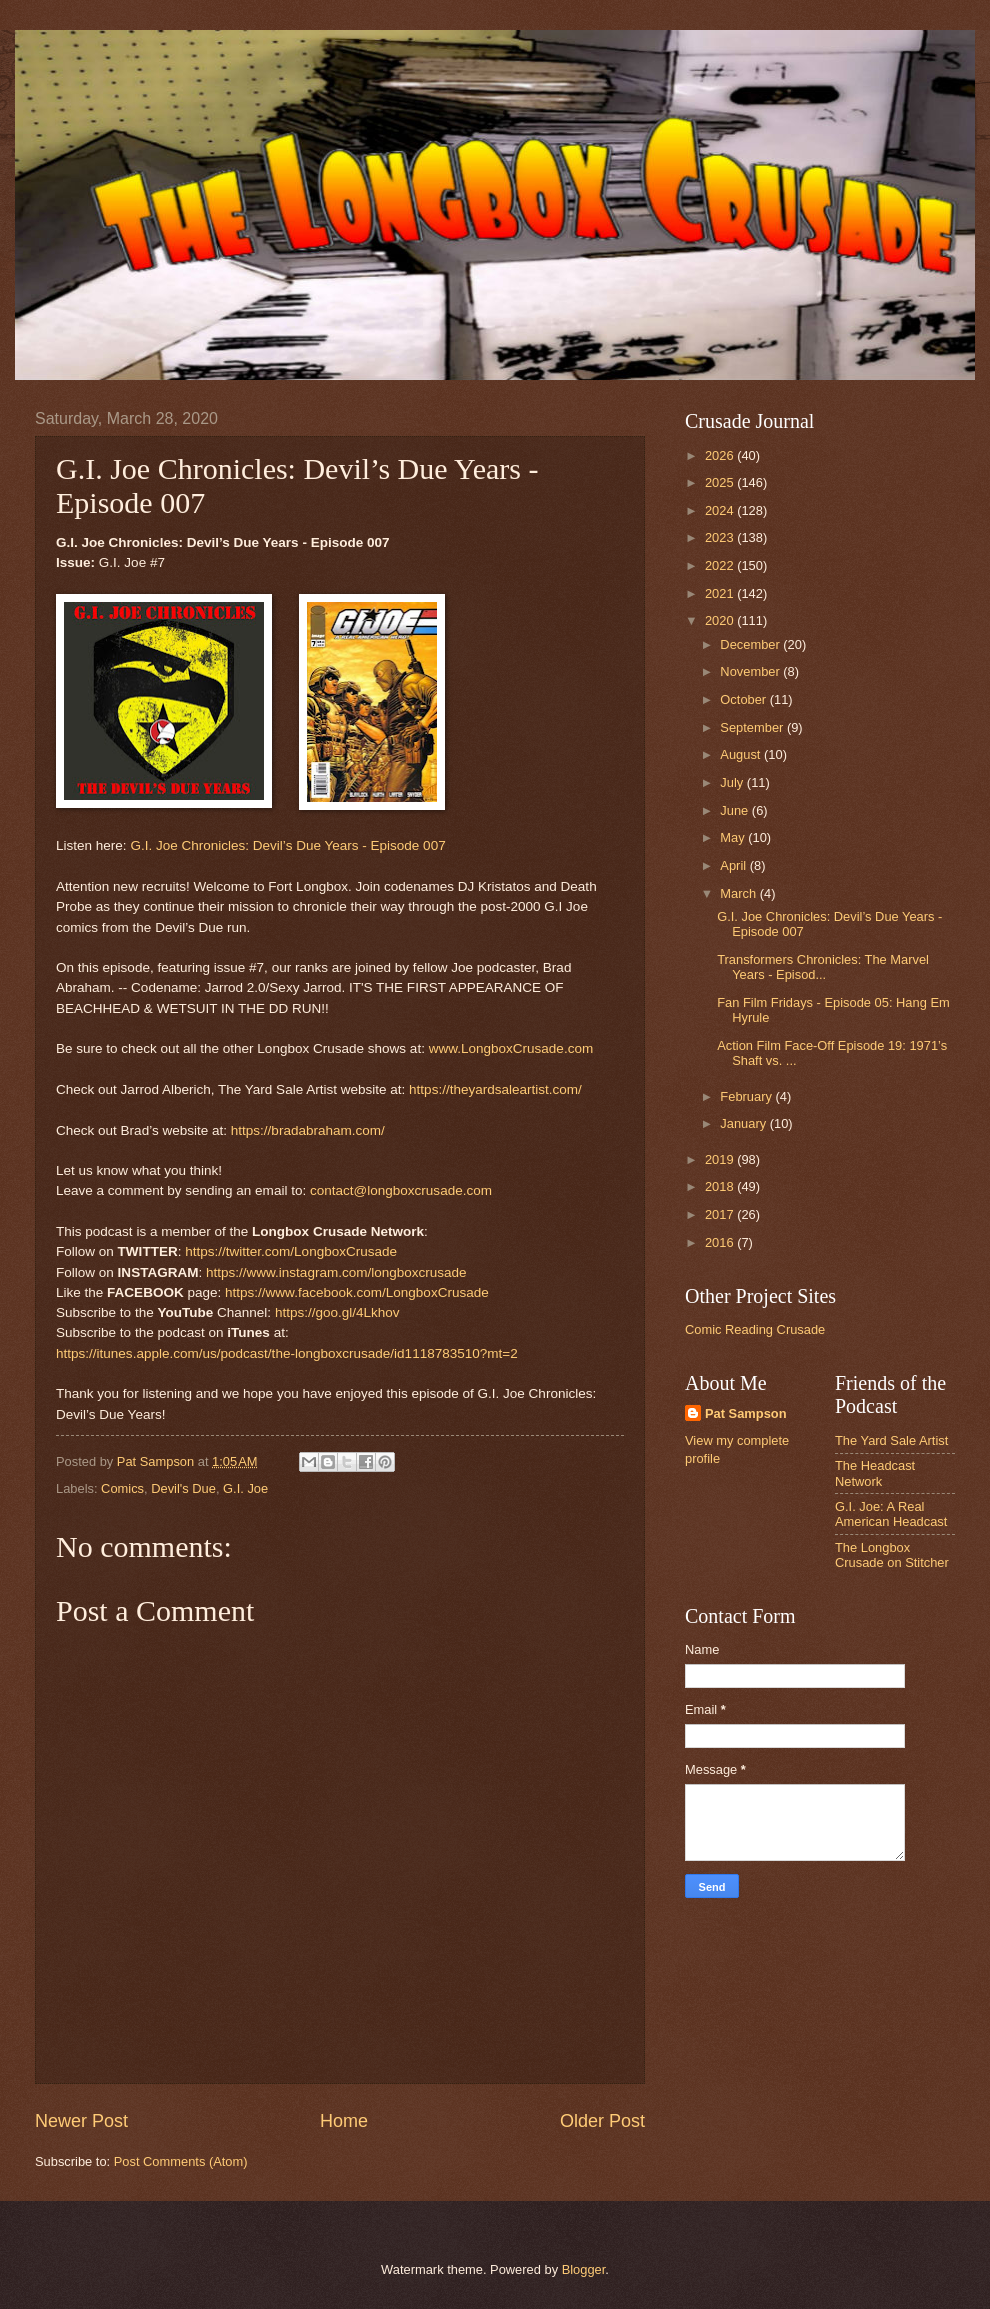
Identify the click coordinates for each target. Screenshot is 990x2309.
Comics (122, 1488)
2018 (721, 1186)
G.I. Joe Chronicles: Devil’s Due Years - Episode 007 (287, 845)
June (736, 810)
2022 (721, 565)
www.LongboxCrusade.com (511, 1048)
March (739, 893)
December (751, 644)
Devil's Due (183, 1488)
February (747, 1096)
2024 (721, 510)
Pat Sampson (746, 1413)
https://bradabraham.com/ (308, 1130)
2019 (721, 1159)
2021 (721, 593)
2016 (721, 1242)
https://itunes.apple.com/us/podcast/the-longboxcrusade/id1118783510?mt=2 (287, 1353)
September (753, 727)
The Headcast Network (875, 1473)
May (734, 837)
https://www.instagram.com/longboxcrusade (336, 1272)
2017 (721, 1214)
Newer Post (81, 2121)
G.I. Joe (245, 1488)
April (734, 865)
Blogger (584, 2269)
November (751, 671)
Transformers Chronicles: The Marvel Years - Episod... (823, 967)
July (733, 782)
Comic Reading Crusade (755, 1329)
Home (344, 2121)
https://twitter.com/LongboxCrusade (291, 1251)
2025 (721, 482)
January (744, 1123)
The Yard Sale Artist (891, 1440)
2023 (721, 537)
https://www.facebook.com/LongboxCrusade (357, 1292)
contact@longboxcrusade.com (401, 1190)
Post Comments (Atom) (181, 2161)
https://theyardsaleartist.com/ (495, 1089)
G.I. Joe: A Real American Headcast (891, 1514)
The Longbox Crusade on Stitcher (892, 1555)
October (744, 699)
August (742, 754)
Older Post (602, 2121)
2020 (721, 620)
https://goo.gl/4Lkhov (337, 1312)
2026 (721, 455)
